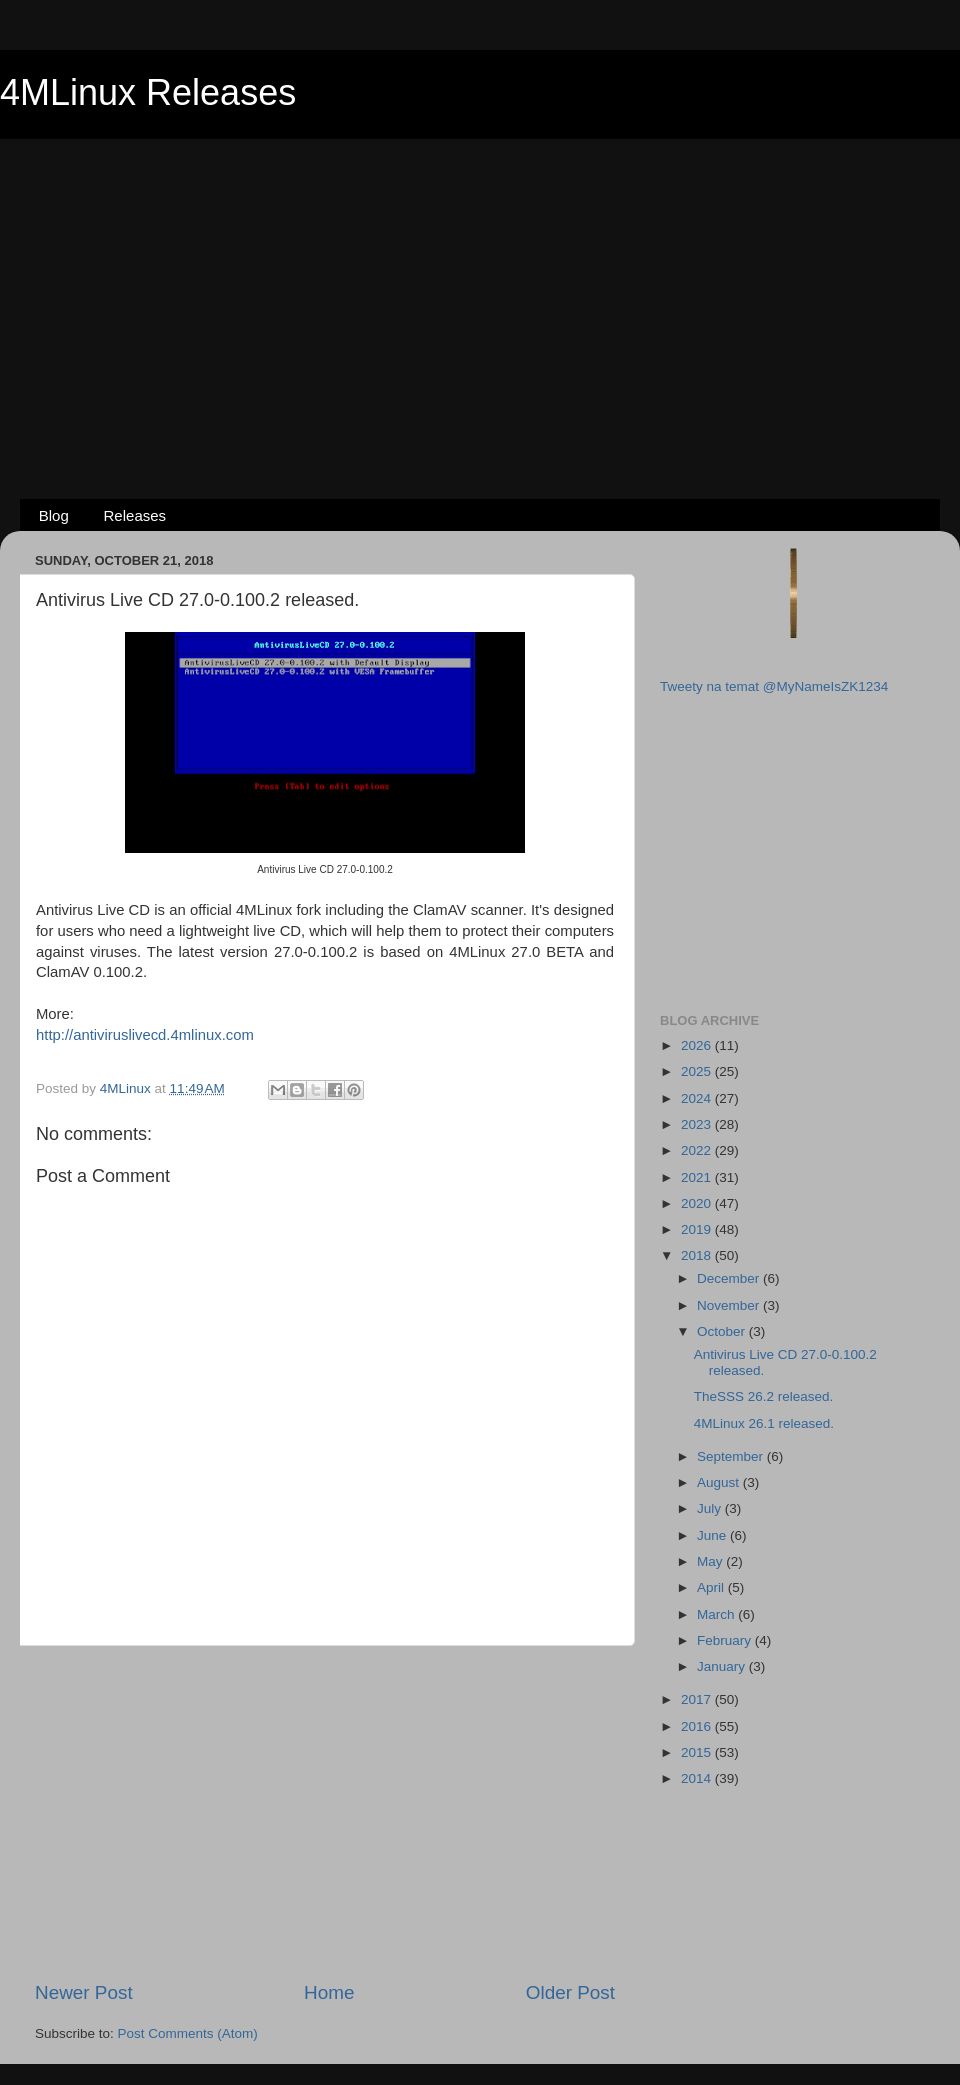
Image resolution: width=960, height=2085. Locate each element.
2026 (698, 1045)
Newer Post (84, 1992)
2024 (698, 1098)
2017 (698, 1699)
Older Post (570, 1992)
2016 (698, 1726)
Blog (54, 515)
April (712, 1587)
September (732, 1456)
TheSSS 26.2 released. (764, 1396)
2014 (698, 1778)
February (726, 1640)
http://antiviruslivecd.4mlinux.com (145, 1035)
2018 (698, 1255)
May (711, 1561)
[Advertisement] (480, 286)
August (720, 1482)
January (723, 1666)
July (711, 1508)
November (730, 1305)
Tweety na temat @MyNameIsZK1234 (774, 686)
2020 (698, 1203)
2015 (698, 1752)
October (723, 1331)
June (713, 1535)
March (717, 1614)
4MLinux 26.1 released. (764, 1423)
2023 (698, 1124)
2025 (698, 1071)
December (730, 1278)
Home (329, 1992)
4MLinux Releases (148, 92)
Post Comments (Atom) (188, 2033)
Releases (135, 515)
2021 (698, 1177)
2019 (698, 1229)
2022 (698, 1150)
